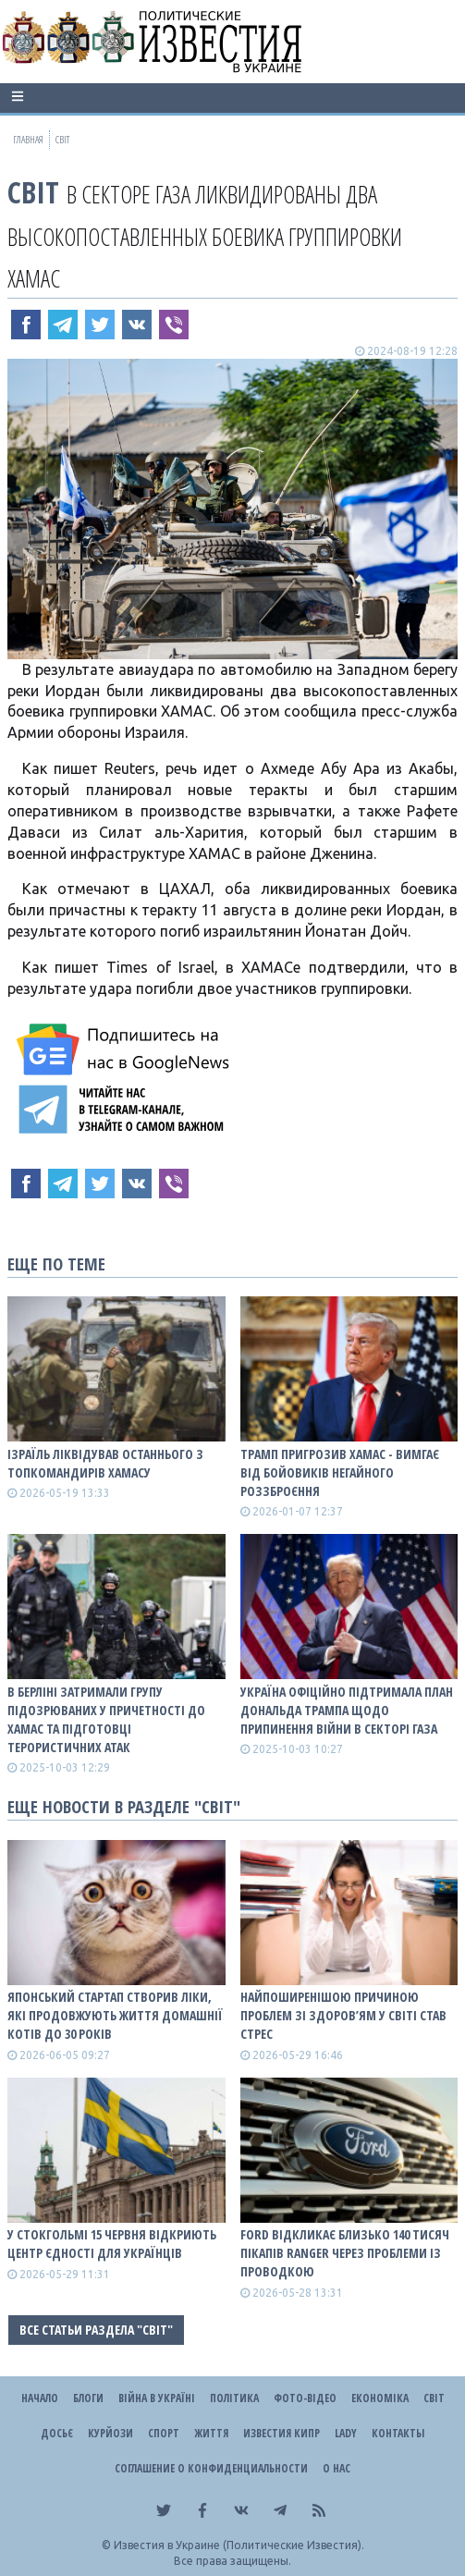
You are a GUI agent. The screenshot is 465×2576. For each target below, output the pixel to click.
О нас (336, 2468)
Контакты (398, 2433)
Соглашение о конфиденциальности (211, 2468)
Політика (234, 2398)
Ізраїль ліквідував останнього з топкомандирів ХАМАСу (105, 1463)
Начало (39, 2398)
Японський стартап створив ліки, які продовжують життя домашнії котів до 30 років (115, 2015)
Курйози (110, 2433)
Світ (33, 192)
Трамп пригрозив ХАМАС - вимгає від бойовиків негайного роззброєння (339, 1472)
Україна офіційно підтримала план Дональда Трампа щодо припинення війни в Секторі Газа (346, 1710)
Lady (346, 2433)
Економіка (380, 2398)
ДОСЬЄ (57, 2433)
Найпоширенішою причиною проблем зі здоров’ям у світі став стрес (343, 2015)
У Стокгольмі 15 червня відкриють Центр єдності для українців (111, 2244)
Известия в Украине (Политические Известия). (239, 2545)
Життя (211, 2433)
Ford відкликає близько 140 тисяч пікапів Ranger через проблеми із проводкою (344, 2253)
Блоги (88, 2398)
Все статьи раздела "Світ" (96, 2329)
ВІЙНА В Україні (156, 2398)
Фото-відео (305, 2398)
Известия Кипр (281, 2433)
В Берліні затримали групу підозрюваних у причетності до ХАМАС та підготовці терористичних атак (106, 1719)
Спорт (163, 2433)
